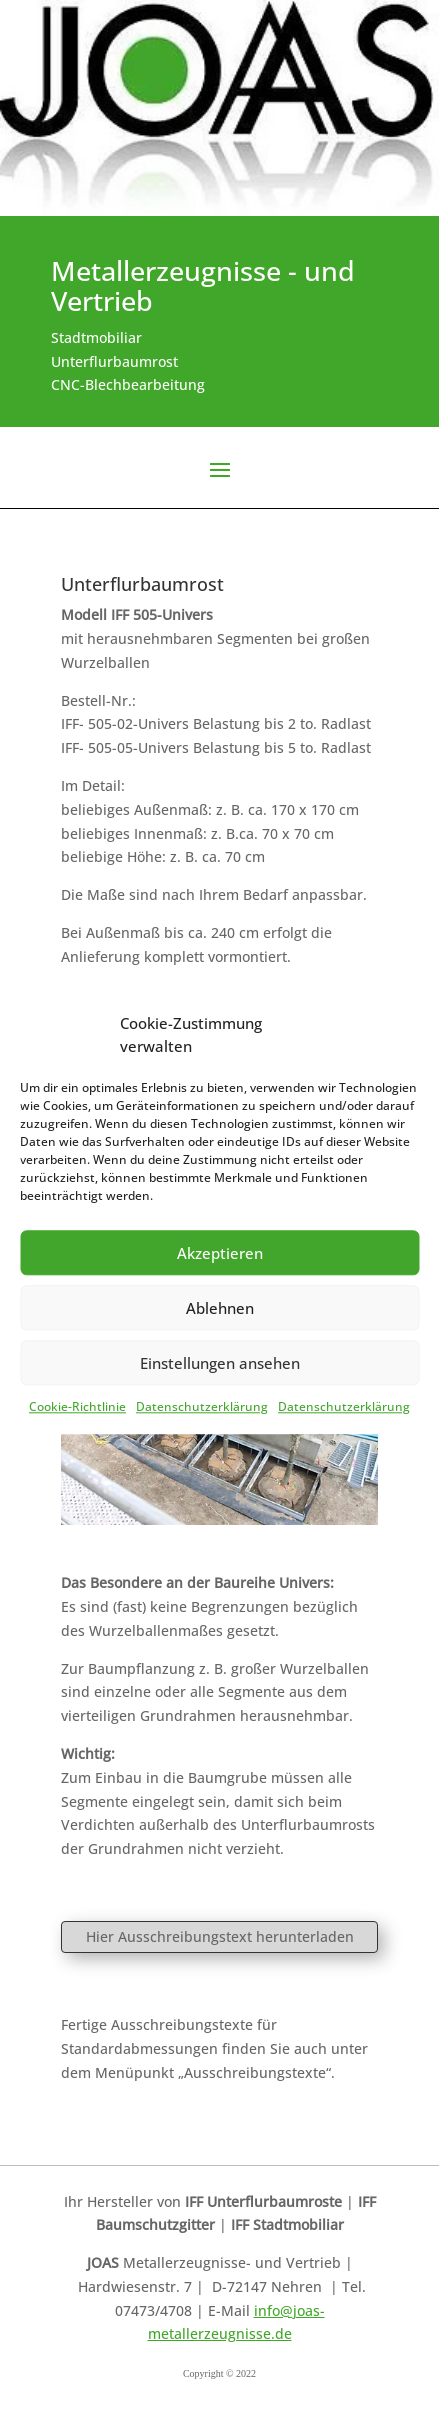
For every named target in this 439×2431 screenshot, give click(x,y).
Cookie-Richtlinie (77, 1406)
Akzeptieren (220, 1253)
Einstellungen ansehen (220, 1363)
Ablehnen (220, 1308)
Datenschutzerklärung (202, 1406)
